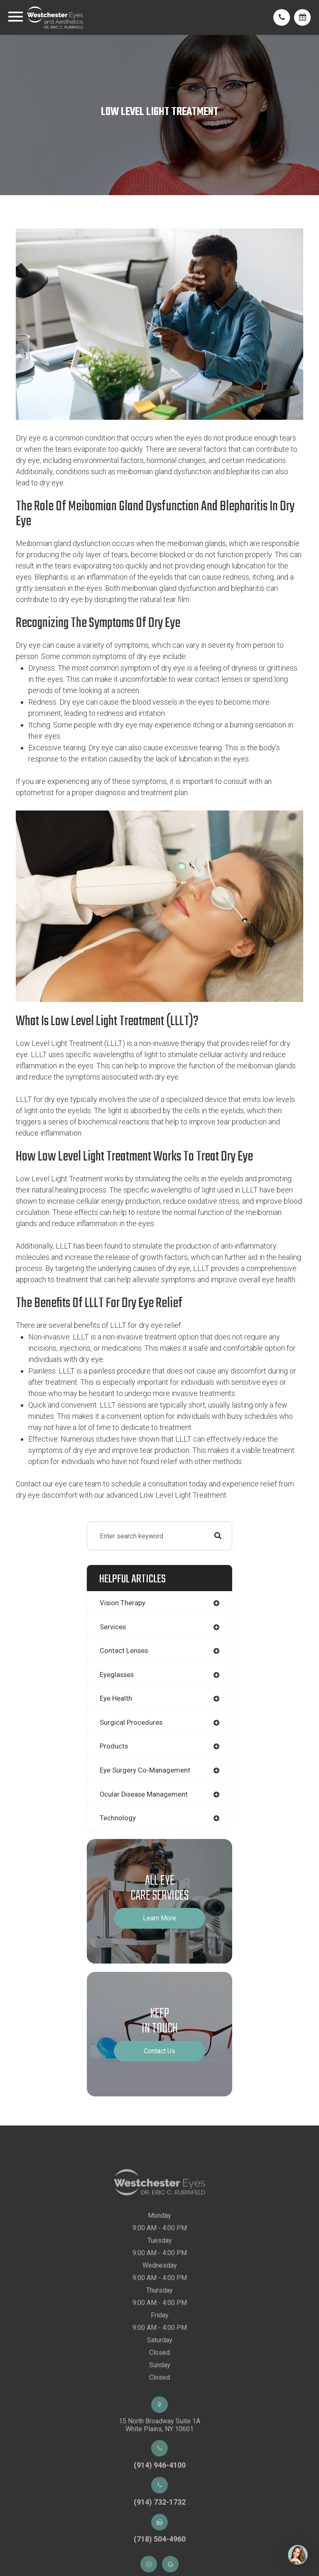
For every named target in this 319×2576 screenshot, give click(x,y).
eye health (116, 1698)
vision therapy (122, 1603)
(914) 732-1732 (160, 2527)
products (114, 1746)
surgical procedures (131, 1722)
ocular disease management (144, 1794)
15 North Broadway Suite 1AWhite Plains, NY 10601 (159, 2450)
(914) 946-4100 (160, 2490)
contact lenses (124, 1651)
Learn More (159, 1918)
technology (118, 1818)
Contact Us (159, 2051)
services (113, 1627)
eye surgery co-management (145, 1770)
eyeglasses (117, 1675)
